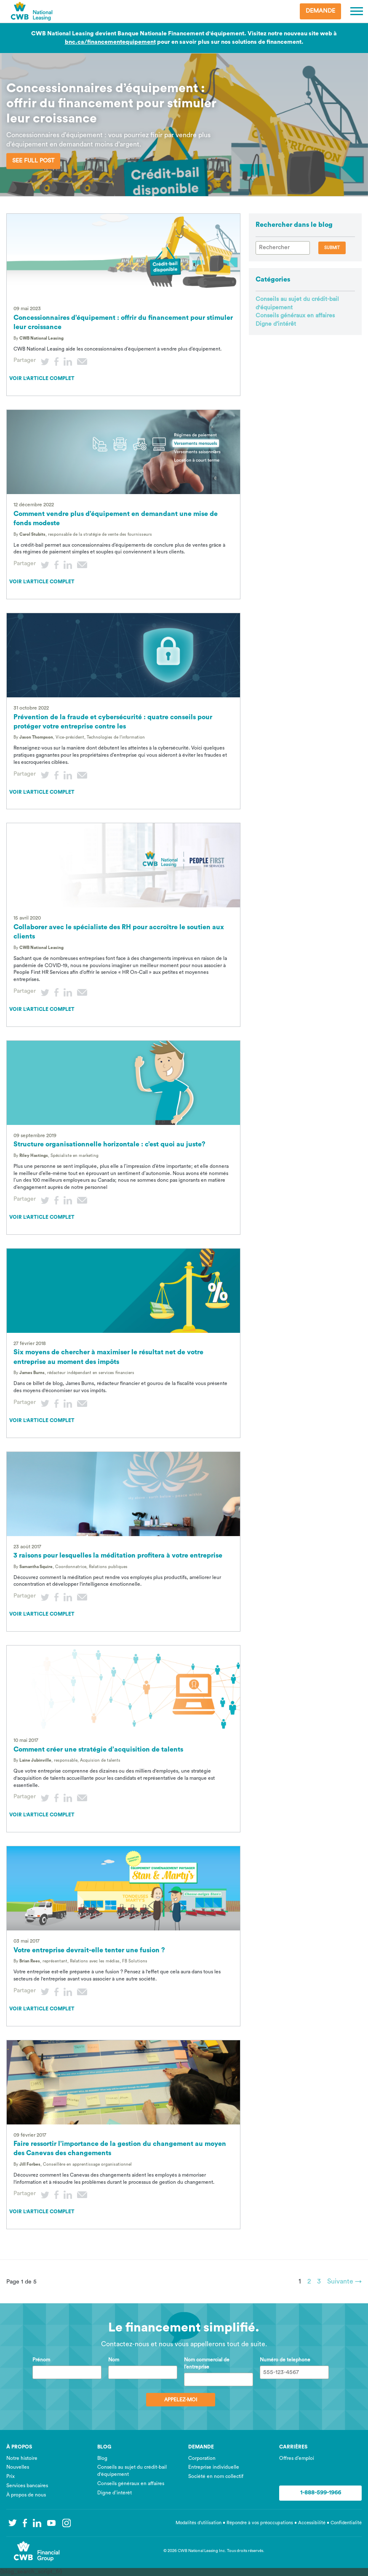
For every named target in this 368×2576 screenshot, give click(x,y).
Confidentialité (346, 2522)
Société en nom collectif (215, 2476)
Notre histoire (21, 2458)
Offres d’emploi (296, 2458)
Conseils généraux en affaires (295, 316)
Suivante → (344, 2281)
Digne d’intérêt (276, 324)
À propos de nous (26, 2494)
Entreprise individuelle (213, 2467)
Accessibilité (311, 2522)
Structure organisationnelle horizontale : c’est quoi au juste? (109, 1144)
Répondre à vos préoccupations (260, 2522)
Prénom (41, 2359)
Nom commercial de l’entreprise (206, 2363)
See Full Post (33, 161)
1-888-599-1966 (320, 2493)
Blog (102, 2458)
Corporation (202, 2458)
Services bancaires (27, 2485)
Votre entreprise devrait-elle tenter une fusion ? (89, 1950)
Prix (10, 2476)
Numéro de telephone (285, 2359)
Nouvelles (17, 2467)
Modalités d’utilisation (198, 2522)
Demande (320, 11)
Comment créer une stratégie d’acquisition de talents (98, 1749)
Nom (113, 2359)
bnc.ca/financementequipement (110, 42)
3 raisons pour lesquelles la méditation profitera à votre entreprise (117, 1555)
